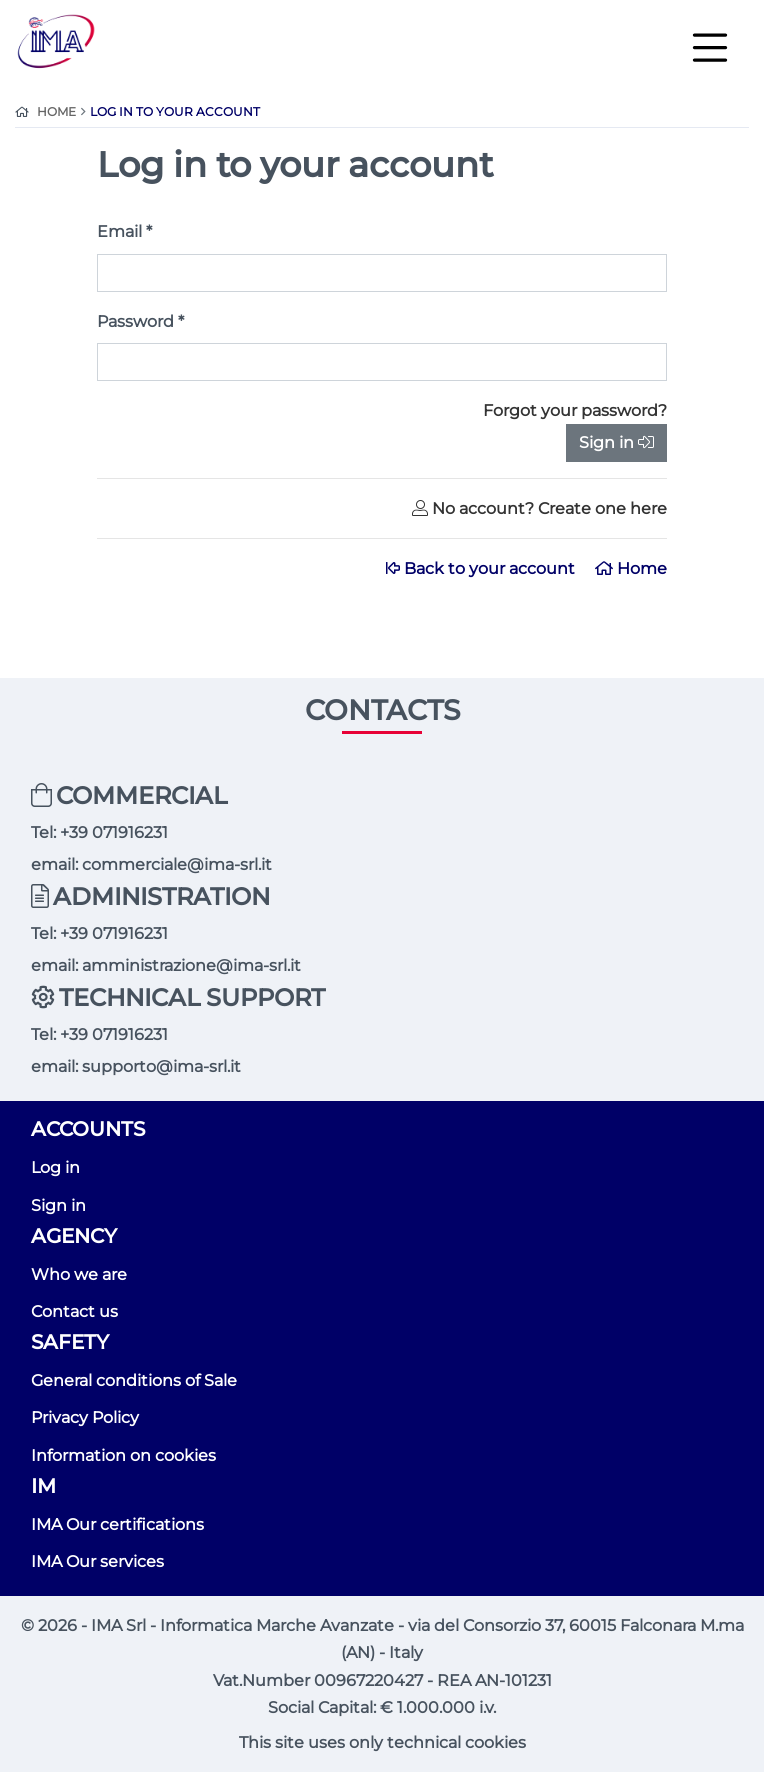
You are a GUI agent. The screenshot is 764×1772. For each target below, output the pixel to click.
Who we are (79, 1274)
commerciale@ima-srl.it (177, 864)
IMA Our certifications (117, 1524)
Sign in (616, 442)
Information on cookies (123, 1455)
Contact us (74, 1311)
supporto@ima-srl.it (161, 1066)
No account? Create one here (539, 508)
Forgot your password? (575, 410)
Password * (140, 321)
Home (631, 568)
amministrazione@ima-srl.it (191, 965)
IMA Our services (97, 1561)
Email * (124, 231)
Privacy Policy (85, 1417)
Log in (55, 1167)
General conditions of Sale (134, 1380)
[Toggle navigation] (710, 46)
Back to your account (482, 568)
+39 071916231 (114, 832)
